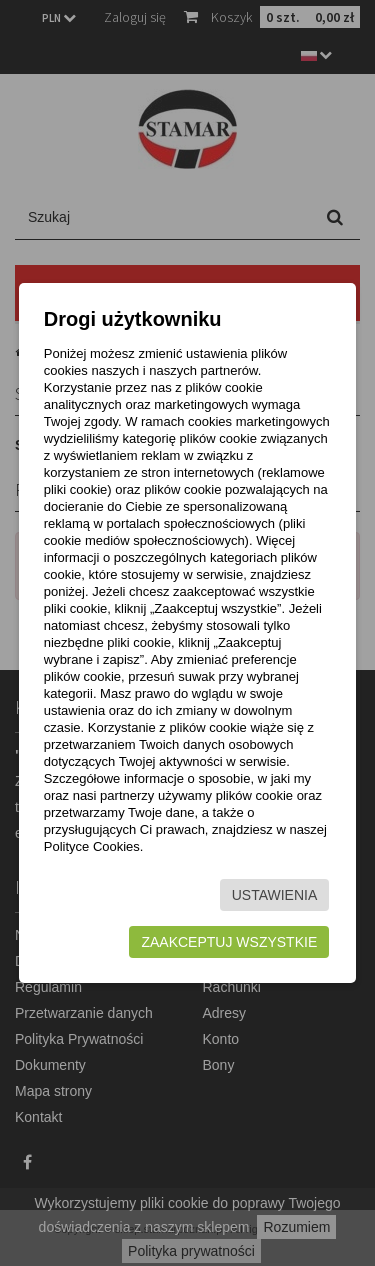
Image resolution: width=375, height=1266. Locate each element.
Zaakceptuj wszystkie (229, 942)
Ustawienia (275, 895)
